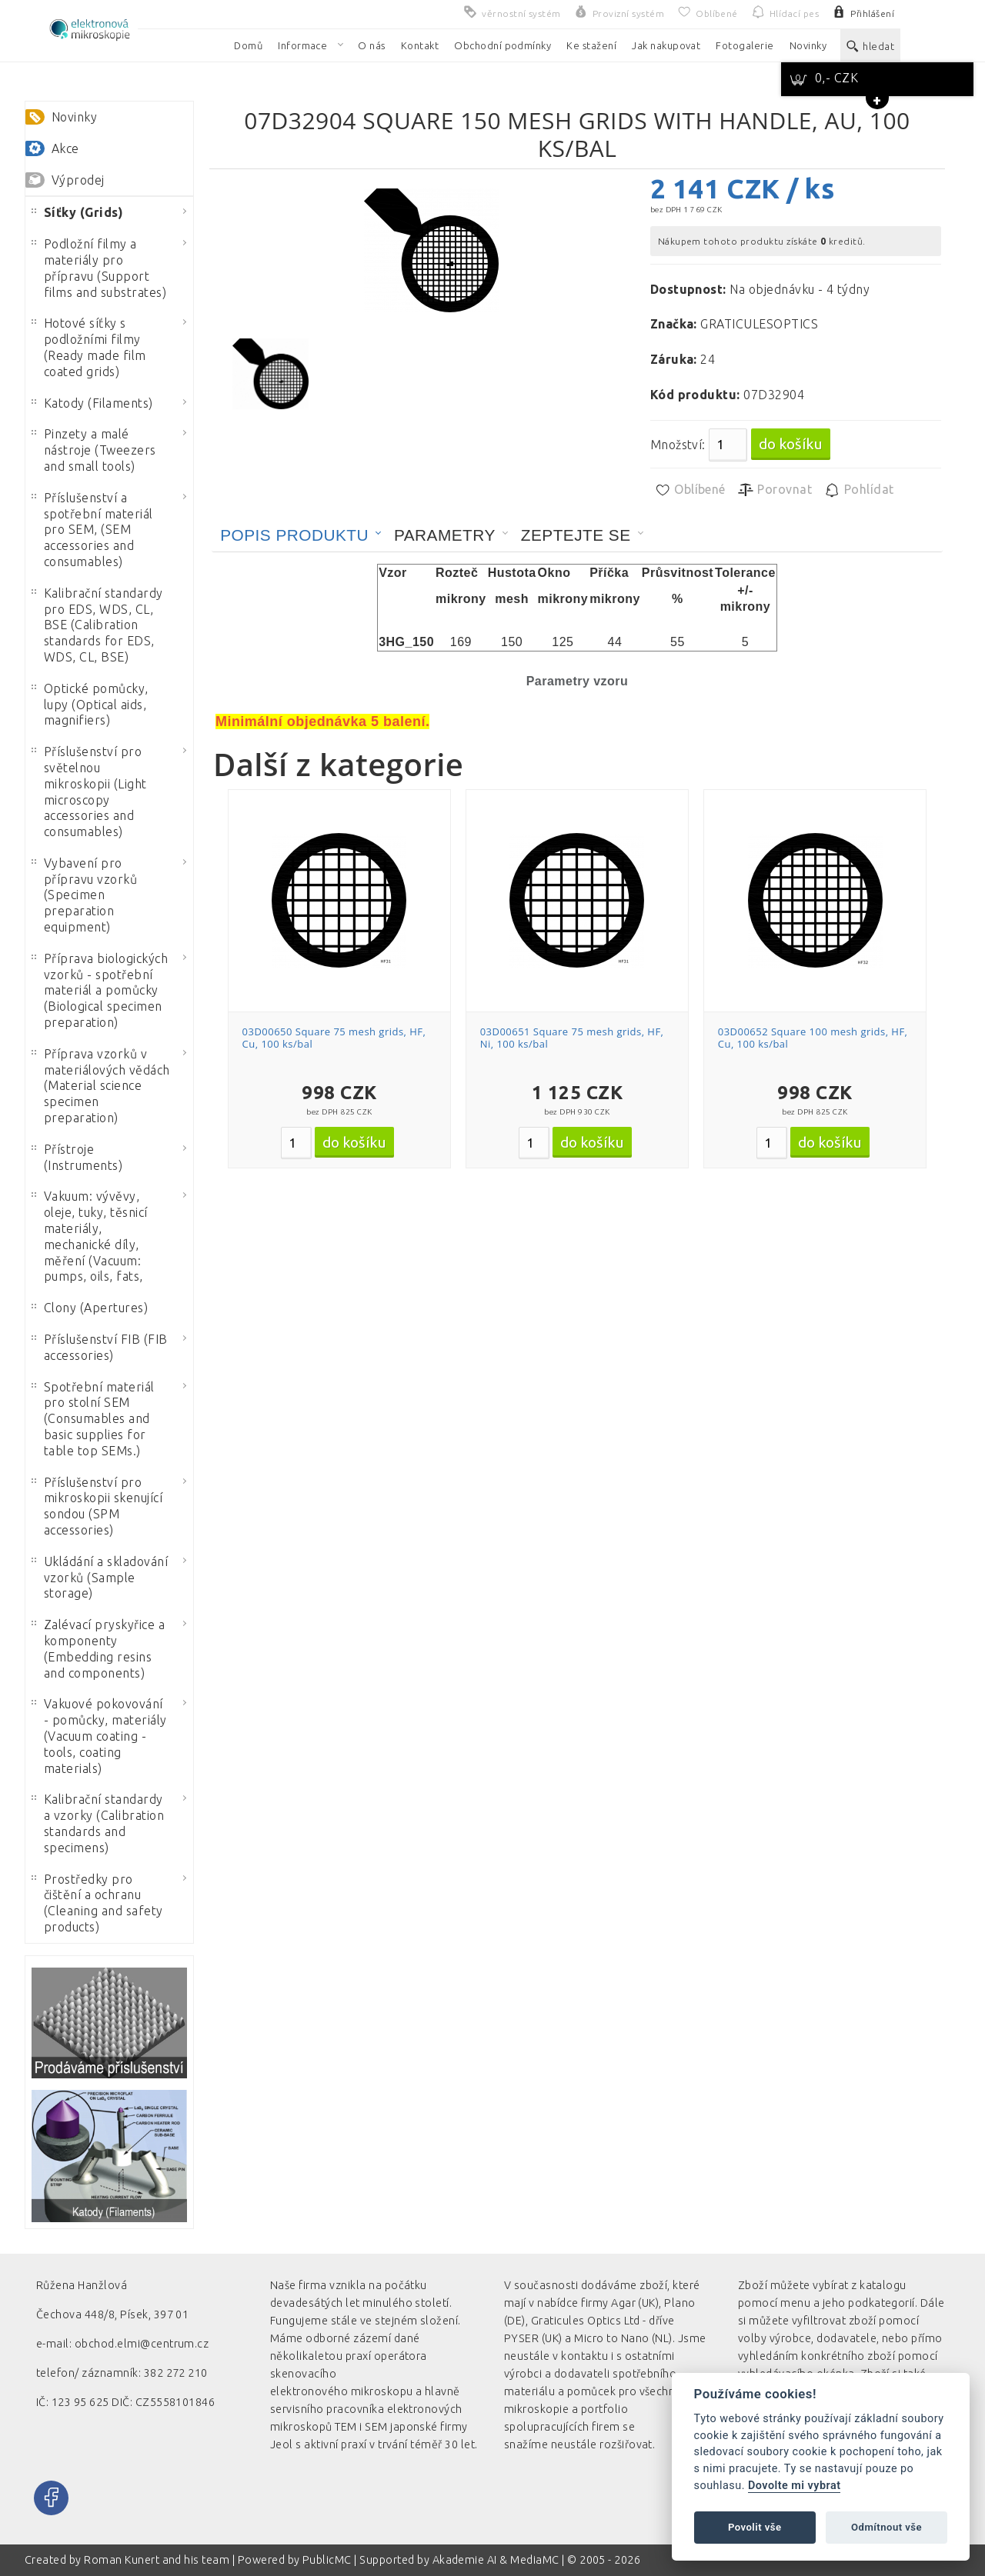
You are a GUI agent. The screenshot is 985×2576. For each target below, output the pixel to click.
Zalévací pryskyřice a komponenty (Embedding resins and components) (98, 1648)
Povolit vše (755, 2527)
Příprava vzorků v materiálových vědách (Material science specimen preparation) (101, 1086)
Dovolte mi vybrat (794, 2485)
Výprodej (78, 180)
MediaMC (534, 2560)
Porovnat (774, 490)
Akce (65, 148)
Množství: (678, 445)
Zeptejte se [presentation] (576, 535)
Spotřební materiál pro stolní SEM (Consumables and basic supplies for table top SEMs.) (93, 1419)
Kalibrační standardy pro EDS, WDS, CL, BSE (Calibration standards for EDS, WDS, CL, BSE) (97, 625)
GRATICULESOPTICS (759, 324)
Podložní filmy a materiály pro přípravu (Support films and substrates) (99, 267)
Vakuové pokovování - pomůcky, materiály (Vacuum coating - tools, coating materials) (99, 1736)
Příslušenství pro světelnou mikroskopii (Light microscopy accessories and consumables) (89, 791)
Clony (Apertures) (90, 1308)
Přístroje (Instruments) (77, 1157)
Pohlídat (858, 490)
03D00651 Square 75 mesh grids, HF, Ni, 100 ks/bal (572, 1038)
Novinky (74, 117)
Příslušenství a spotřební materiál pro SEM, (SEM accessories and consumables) (92, 529)
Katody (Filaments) (92, 403)
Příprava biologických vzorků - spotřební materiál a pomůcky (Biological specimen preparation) (100, 990)
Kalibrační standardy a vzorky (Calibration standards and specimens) (98, 1823)
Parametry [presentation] (445, 535)
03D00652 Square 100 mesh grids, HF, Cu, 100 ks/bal (813, 1038)
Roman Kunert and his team (158, 2560)
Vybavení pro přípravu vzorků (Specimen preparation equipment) (84, 895)
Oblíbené (690, 490)
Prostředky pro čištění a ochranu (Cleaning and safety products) (97, 1903)
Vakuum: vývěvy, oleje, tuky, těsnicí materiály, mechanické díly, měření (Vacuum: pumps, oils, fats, (90, 1236)
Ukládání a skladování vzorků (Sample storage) (100, 1578)
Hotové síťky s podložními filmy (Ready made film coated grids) (89, 347)
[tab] (301, 535)
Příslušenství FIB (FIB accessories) (100, 1347)
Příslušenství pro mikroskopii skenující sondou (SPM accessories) (97, 1506)
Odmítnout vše (886, 2527)
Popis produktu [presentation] (294, 535)
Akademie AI (464, 2560)
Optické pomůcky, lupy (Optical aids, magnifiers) (90, 704)
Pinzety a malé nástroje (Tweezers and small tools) (94, 450)
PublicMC (327, 2560)
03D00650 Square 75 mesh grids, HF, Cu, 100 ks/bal (334, 1038)
